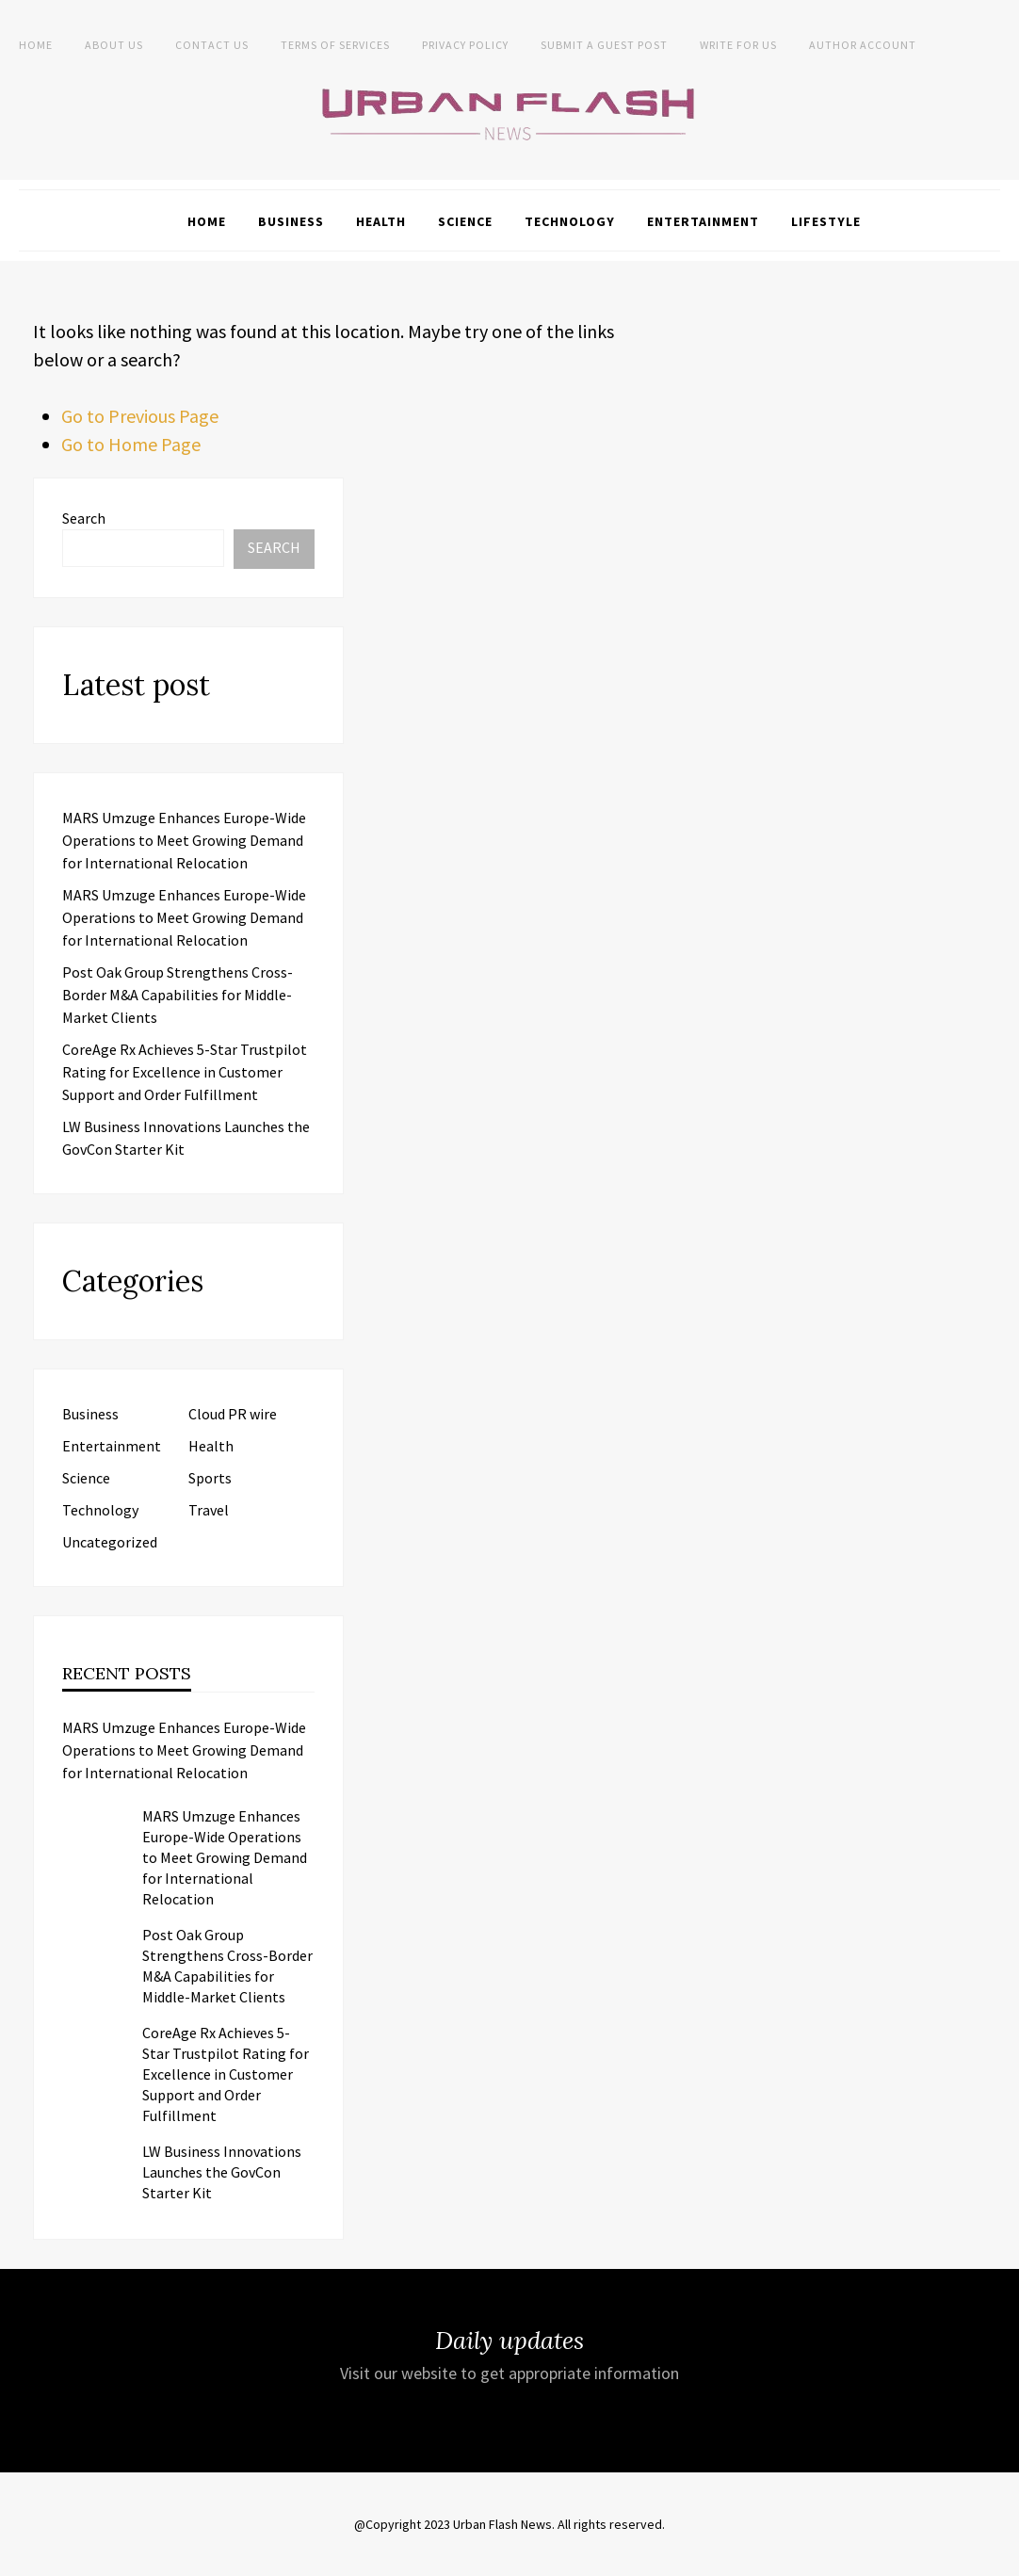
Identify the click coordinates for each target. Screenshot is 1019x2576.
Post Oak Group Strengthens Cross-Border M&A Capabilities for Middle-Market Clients (177, 995)
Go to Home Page (131, 444)
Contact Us (212, 45)
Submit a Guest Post (604, 45)
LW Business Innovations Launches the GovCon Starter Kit (221, 2172)
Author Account (862, 45)
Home (36, 45)
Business (291, 221)
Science (465, 221)
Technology (570, 221)
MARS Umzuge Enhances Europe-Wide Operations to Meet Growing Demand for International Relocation (184, 840)
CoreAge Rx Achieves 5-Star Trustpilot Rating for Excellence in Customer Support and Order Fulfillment (184, 1072)
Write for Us (738, 45)
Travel (208, 1509)
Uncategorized (109, 1541)
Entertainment (703, 221)
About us (114, 45)
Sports (210, 1477)
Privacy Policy (465, 45)
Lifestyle (826, 221)
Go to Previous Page (139, 416)
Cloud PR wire (232, 1413)
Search (83, 518)
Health (381, 221)
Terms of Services (335, 45)
